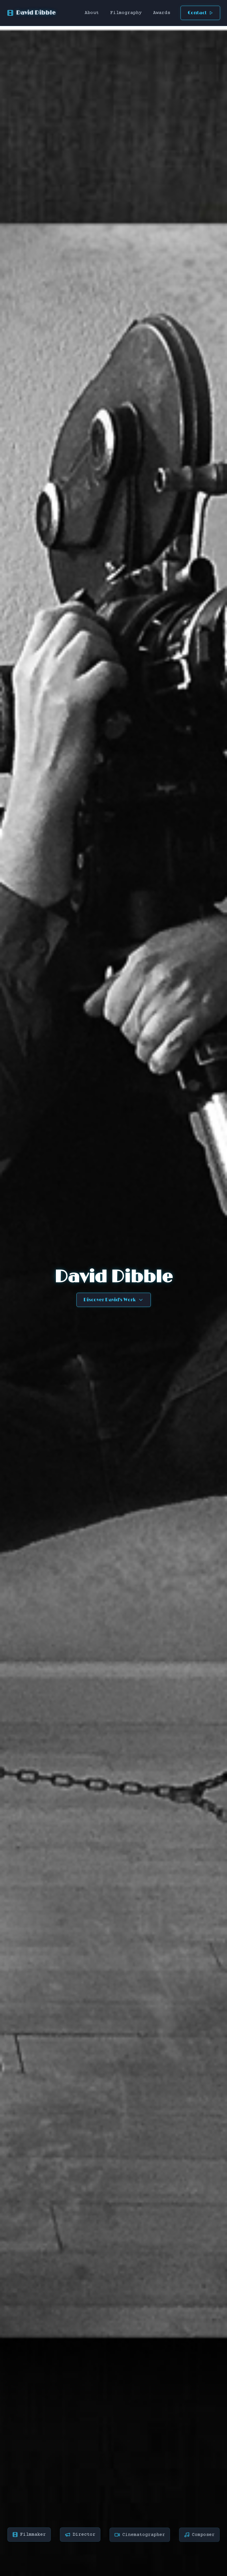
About (92, 12)
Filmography (126, 12)
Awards (161, 12)
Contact (200, 13)
